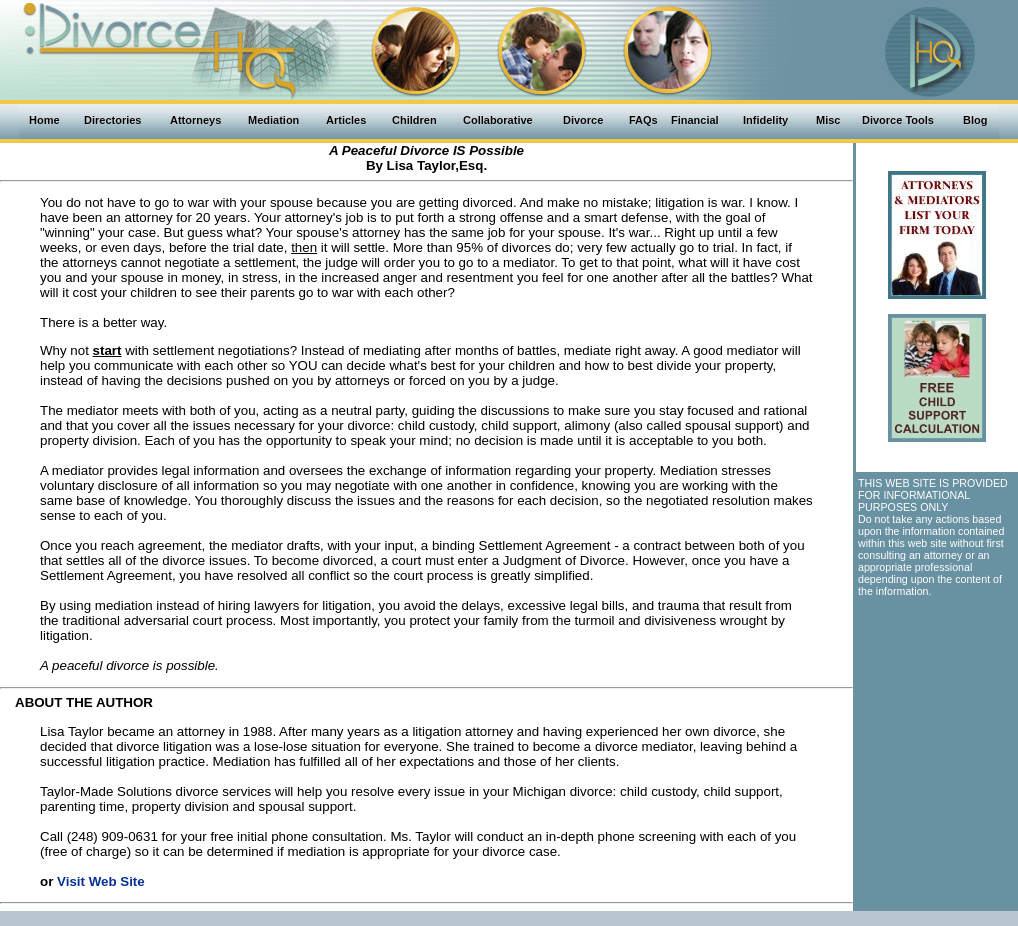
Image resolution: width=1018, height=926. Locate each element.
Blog (975, 120)
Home (44, 120)
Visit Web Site (101, 881)
